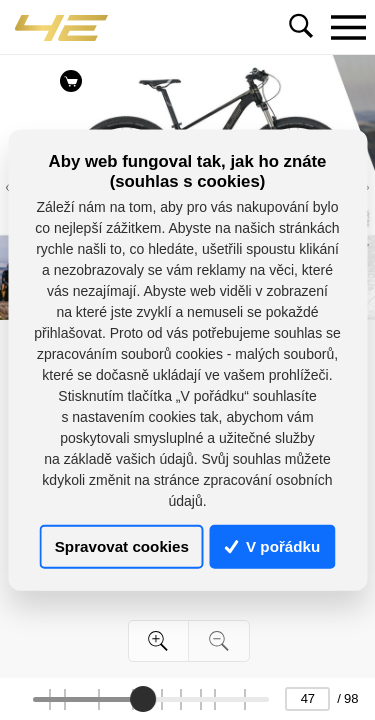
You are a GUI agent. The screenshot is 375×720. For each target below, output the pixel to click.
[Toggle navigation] (348, 27)
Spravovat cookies (122, 546)
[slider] (143, 699)
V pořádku (273, 546)
